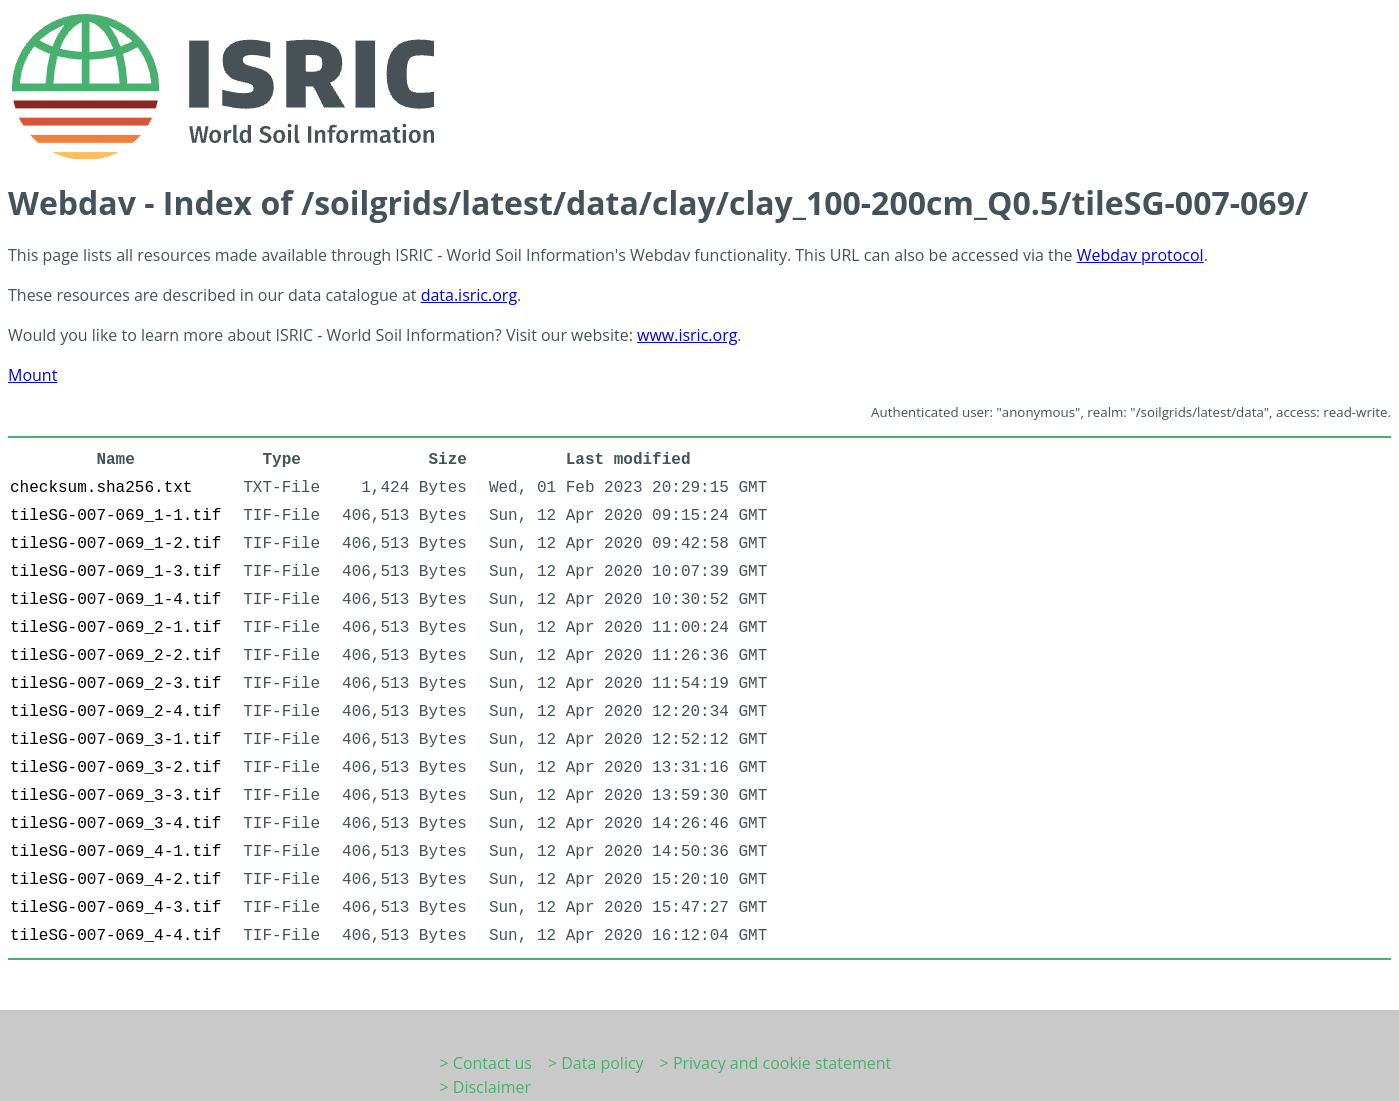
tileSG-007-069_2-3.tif (115, 684)
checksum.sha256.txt (101, 488)
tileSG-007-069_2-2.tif (115, 656)
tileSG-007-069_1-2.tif (115, 544)
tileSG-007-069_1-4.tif (115, 600)
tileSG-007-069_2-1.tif (115, 628)
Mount (32, 375)
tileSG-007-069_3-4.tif (115, 824)
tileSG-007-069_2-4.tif (115, 712)
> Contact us (486, 1063)
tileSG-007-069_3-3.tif (115, 796)
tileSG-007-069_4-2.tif (115, 880)
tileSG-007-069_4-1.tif (115, 852)
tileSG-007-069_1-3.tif (115, 572)
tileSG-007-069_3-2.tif (115, 768)
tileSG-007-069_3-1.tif (115, 740)
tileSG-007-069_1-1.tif (115, 516)
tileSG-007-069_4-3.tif (115, 908)
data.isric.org (469, 295)
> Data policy (596, 1063)
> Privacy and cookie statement (776, 1063)
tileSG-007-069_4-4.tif (115, 936)
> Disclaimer (486, 1087)
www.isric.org (687, 335)
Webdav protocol (1140, 255)
